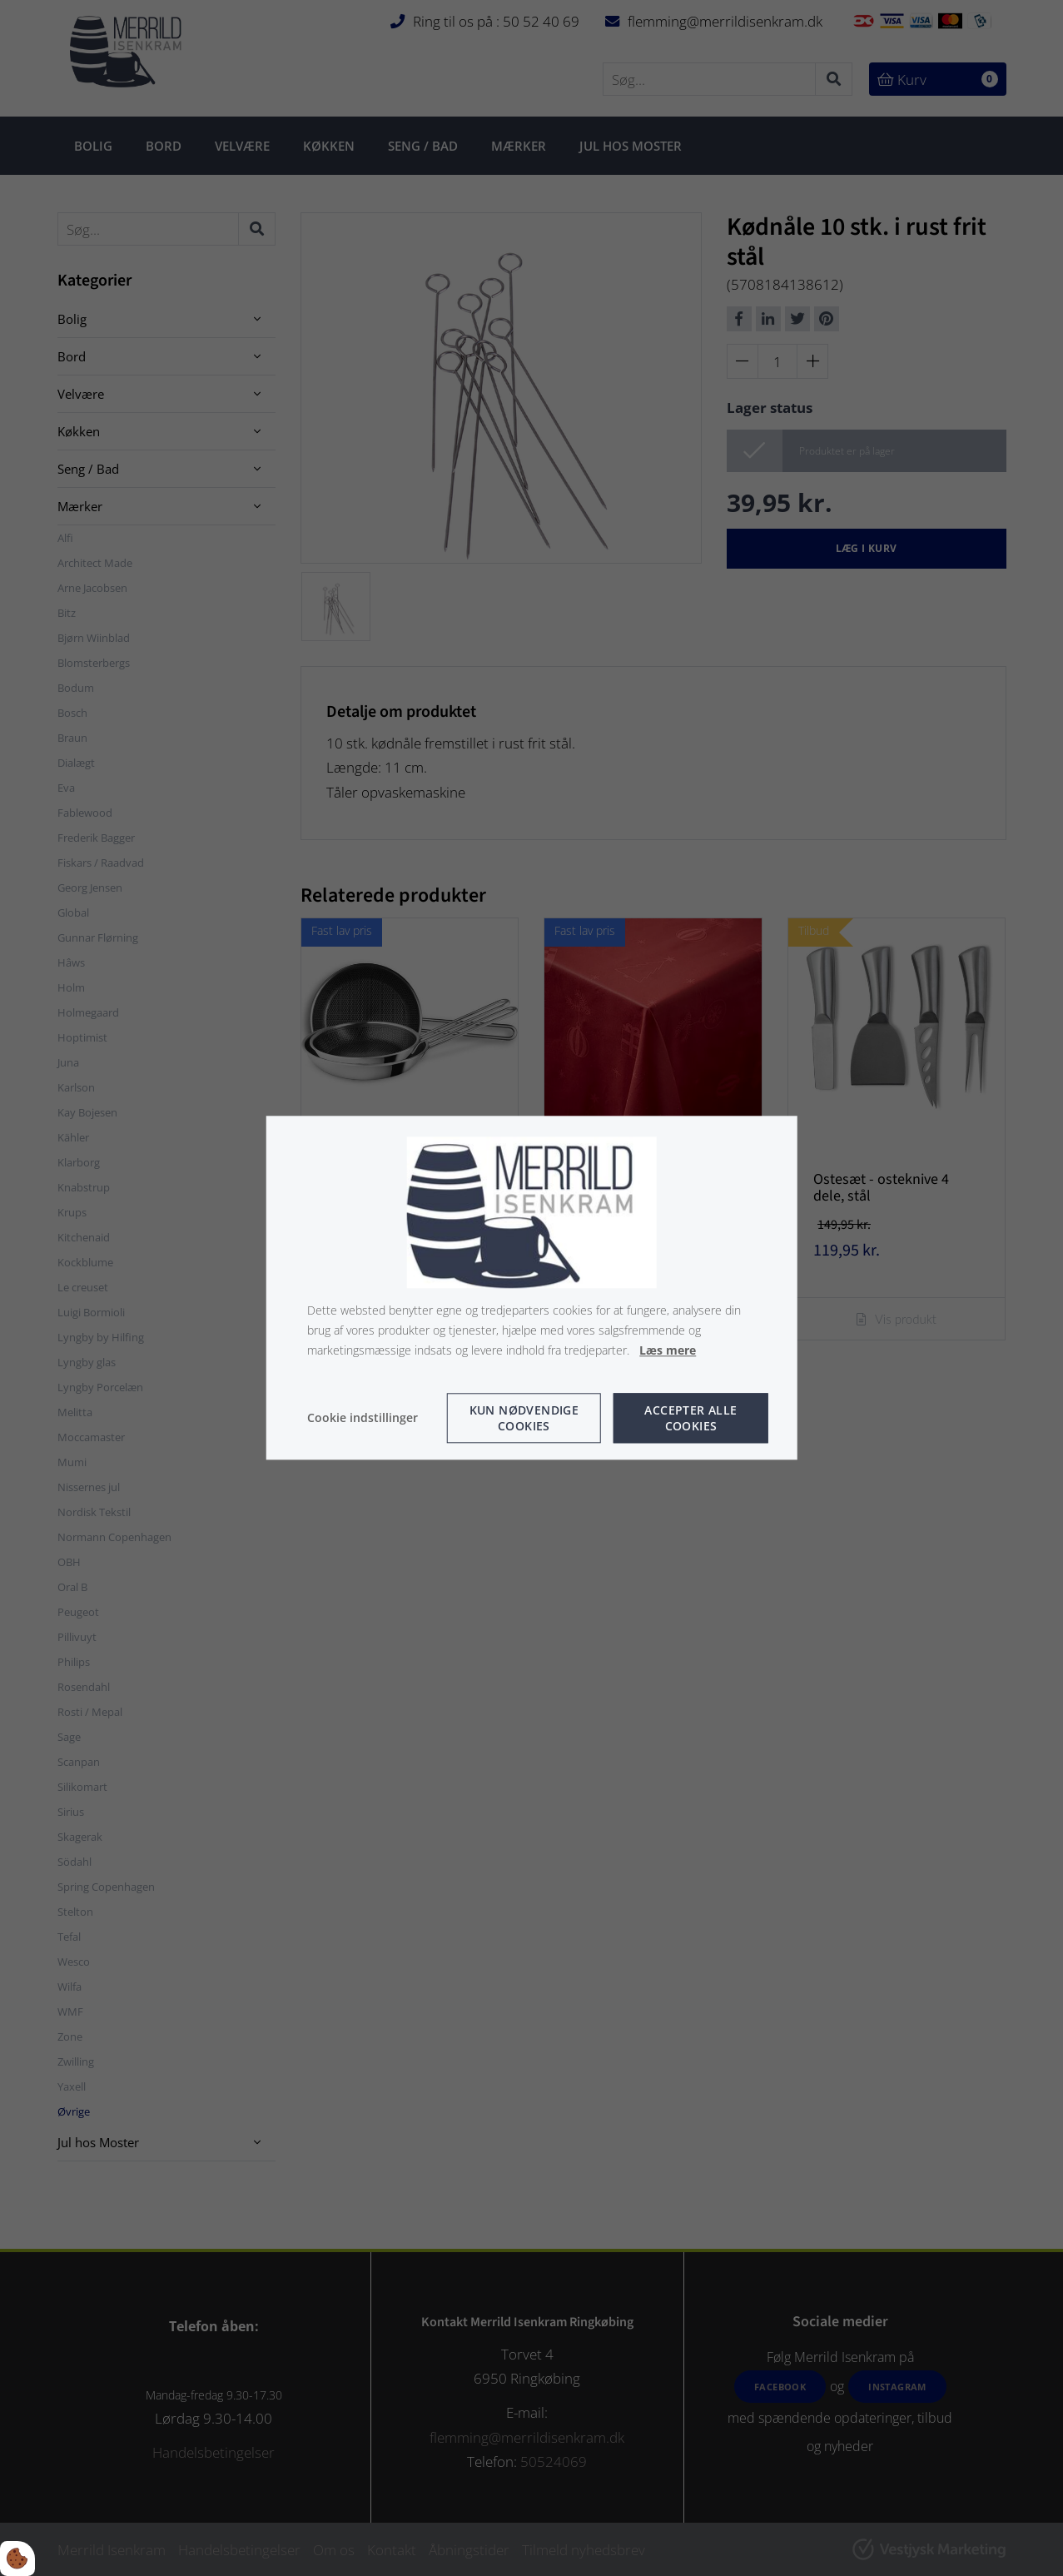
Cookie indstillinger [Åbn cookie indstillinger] (362, 1418)
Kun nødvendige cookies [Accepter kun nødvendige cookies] (524, 1419)
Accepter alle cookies (690, 1419)
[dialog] (531, 1288)
